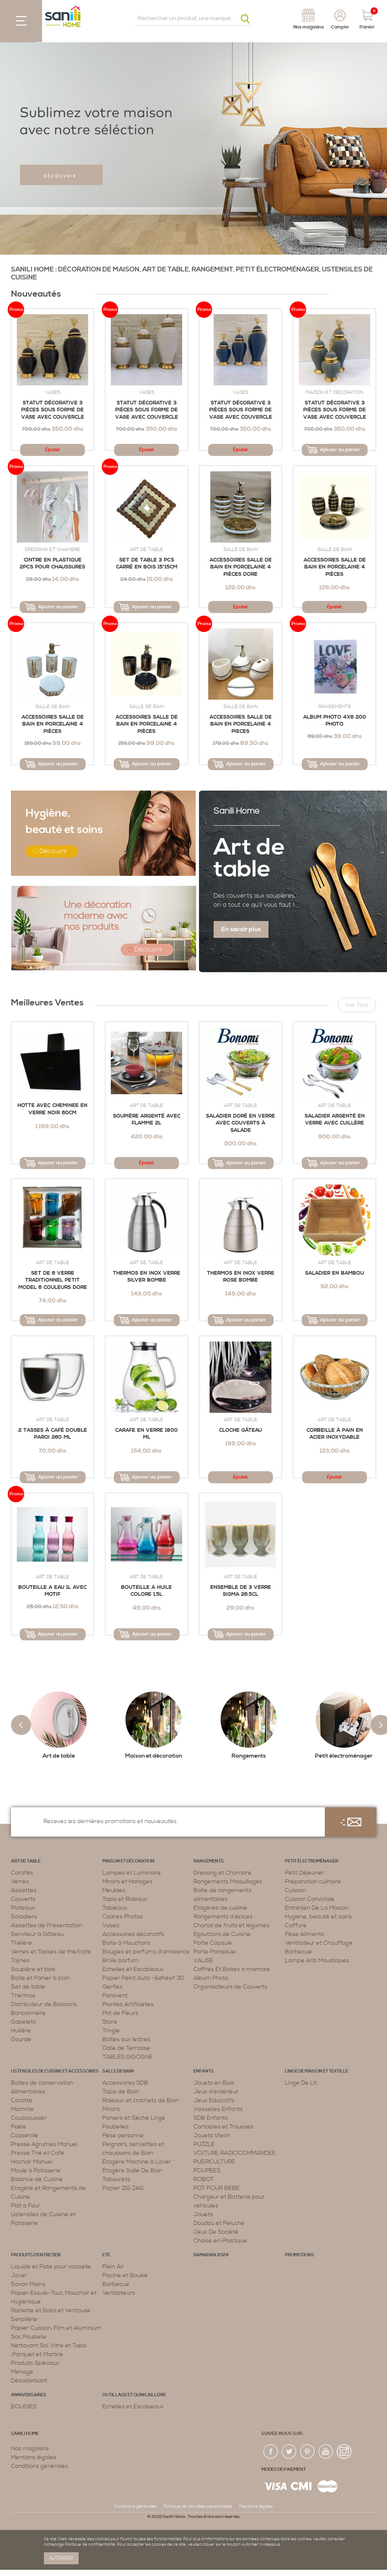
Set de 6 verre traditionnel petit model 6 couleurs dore (52, 1280)
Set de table (28, 1986)
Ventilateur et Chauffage (319, 1943)
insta (344, 2451)
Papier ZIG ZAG (123, 2188)
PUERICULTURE (214, 2161)
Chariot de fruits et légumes (232, 1925)
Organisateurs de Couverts (230, 1986)
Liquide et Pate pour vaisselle (51, 2266)
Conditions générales (39, 2466)
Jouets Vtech (212, 2135)
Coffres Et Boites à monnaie (232, 1969)
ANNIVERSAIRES (28, 2395)
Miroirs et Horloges (127, 1881)
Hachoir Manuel (32, 2161)
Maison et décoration (334, 392)
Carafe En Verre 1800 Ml (146, 1434)
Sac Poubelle (28, 2336)
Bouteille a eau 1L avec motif (52, 1591)
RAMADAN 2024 (211, 2255)
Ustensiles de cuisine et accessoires (55, 2071)
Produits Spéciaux (35, 2363)
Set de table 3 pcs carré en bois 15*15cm (146, 564)
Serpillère (24, 2319)
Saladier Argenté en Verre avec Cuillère (335, 1120)
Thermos (23, 1995)
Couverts (23, 1899)
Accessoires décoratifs (133, 1934)
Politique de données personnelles (198, 2506)
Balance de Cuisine (37, 2179)
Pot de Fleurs (120, 2013)
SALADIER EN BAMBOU (334, 1273)
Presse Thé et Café (37, 2153)
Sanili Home (237, 811)
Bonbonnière (28, 2013)
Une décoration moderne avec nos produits (97, 916)
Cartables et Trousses (223, 2126)
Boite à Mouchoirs (126, 1943)
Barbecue (298, 1951)
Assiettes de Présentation (46, 1925)
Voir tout (356, 1004)
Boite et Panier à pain (40, 1978)
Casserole (24, 2135)
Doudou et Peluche (219, 2223)
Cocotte (22, 2100)
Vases (52, 392)
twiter (289, 2451)
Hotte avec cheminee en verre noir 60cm (52, 1109)
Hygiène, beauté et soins (318, 1916)
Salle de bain (240, 549)
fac (271, 2451)
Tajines (20, 1960)
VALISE (203, 1960)
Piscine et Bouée (125, 2275)
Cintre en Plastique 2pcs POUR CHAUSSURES (52, 564)
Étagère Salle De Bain (132, 2170)
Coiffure (296, 1925)
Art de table (146, 549)
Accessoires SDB (125, 2082)
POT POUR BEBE (217, 2188)
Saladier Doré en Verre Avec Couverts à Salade (240, 1123)
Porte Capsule (213, 1943)
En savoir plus (241, 929)
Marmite (22, 2109)
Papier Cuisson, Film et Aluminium (56, 2328)
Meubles (113, 1890)
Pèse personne (123, 2135)
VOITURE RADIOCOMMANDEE (235, 2153)
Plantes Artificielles (128, 2004)
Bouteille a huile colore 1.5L (146, 1591)
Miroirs (111, 2109)
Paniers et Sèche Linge (133, 2118)
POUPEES (207, 2170)
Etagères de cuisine (220, 1907)
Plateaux (23, 1907)
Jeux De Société (216, 2232)
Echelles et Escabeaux (133, 1969)
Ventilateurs (118, 2293)
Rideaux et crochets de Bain (140, 2100)
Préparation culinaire (313, 1881)
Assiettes (24, 1890)
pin (307, 2451)
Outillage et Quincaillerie (134, 2395)
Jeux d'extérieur (216, 2091)
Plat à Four (25, 2205)
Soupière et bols (33, 1969)
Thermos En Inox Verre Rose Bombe (240, 1277)
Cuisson (295, 1890)
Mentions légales (33, 2457)
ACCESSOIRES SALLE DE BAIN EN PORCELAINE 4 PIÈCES (147, 724)
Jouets (203, 2214)
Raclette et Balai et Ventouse (51, 2310)
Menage (22, 2371)
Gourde (21, 2039)
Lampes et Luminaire (131, 1872)
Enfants (204, 2071)
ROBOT (204, 2179)
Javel (18, 2275)
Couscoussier (29, 2118)
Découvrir (53, 851)
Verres (20, 1881)
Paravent (115, 1995)
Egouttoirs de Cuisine (222, 1934)
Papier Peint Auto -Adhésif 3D (143, 1978)
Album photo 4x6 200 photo (334, 721)
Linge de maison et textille (316, 2071)
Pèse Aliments (304, 1934)
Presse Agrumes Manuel (44, 2144)
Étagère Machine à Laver (136, 2161)
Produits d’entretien (36, 2255)
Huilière (21, 2030)
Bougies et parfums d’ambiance (146, 1951)
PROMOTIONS (299, 2255)
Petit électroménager (311, 1861)
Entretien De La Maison (316, 1907)
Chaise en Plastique (220, 2240)
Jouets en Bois (214, 2082)
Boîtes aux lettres (126, 2039)
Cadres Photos (122, 1916)
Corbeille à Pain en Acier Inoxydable (335, 1434)
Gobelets (23, 2021)
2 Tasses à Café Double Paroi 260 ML (52, 1434)
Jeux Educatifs (214, 2100)
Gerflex (112, 1986)
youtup (326, 2451)
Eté (106, 2255)
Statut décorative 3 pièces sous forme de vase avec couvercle (52, 410)
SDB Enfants (211, 2118)
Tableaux (114, 1907)
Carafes (22, 1872)
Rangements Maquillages (228, 1881)
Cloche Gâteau (240, 1430)
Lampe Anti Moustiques (317, 1960)
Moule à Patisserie (36, 2170)
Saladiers (24, 1916)
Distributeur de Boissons (44, 2004)
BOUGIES (24, 2406)
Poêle (18, 2126)
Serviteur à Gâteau (37, 1934)
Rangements (335, 706)
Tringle (111, 2030)
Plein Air (113, 2266)
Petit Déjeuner (304, 1872)
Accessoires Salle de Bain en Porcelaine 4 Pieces (241, 724)
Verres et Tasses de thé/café (51, 1951)
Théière (21, 1943)
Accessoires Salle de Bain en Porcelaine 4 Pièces (335, 567)
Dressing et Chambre (52, 549)
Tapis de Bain (120, 2091)
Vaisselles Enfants (218, 2109)
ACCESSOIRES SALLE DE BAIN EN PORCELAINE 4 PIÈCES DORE (241, 567)
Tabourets (116, 2179)
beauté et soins (64, 821)
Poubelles (115, 2126)
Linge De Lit (301, 2082)
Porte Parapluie (215, 1951)
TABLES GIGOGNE (127, 2057)
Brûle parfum (120, 1960)
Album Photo (211, 1978)
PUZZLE (204, 2144)
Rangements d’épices (223, 1916)
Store (109, 2021)
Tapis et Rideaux (124, 1899)
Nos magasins (30, 2448)
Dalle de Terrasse (126, 2048)
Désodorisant (29, 2380)
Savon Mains (28, 2284)
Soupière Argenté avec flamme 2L (146, 1120)
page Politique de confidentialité (84, 2544)
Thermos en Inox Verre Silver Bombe (146, 1277)
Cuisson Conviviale (309, 1899)
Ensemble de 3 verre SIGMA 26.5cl (240, 1591)
